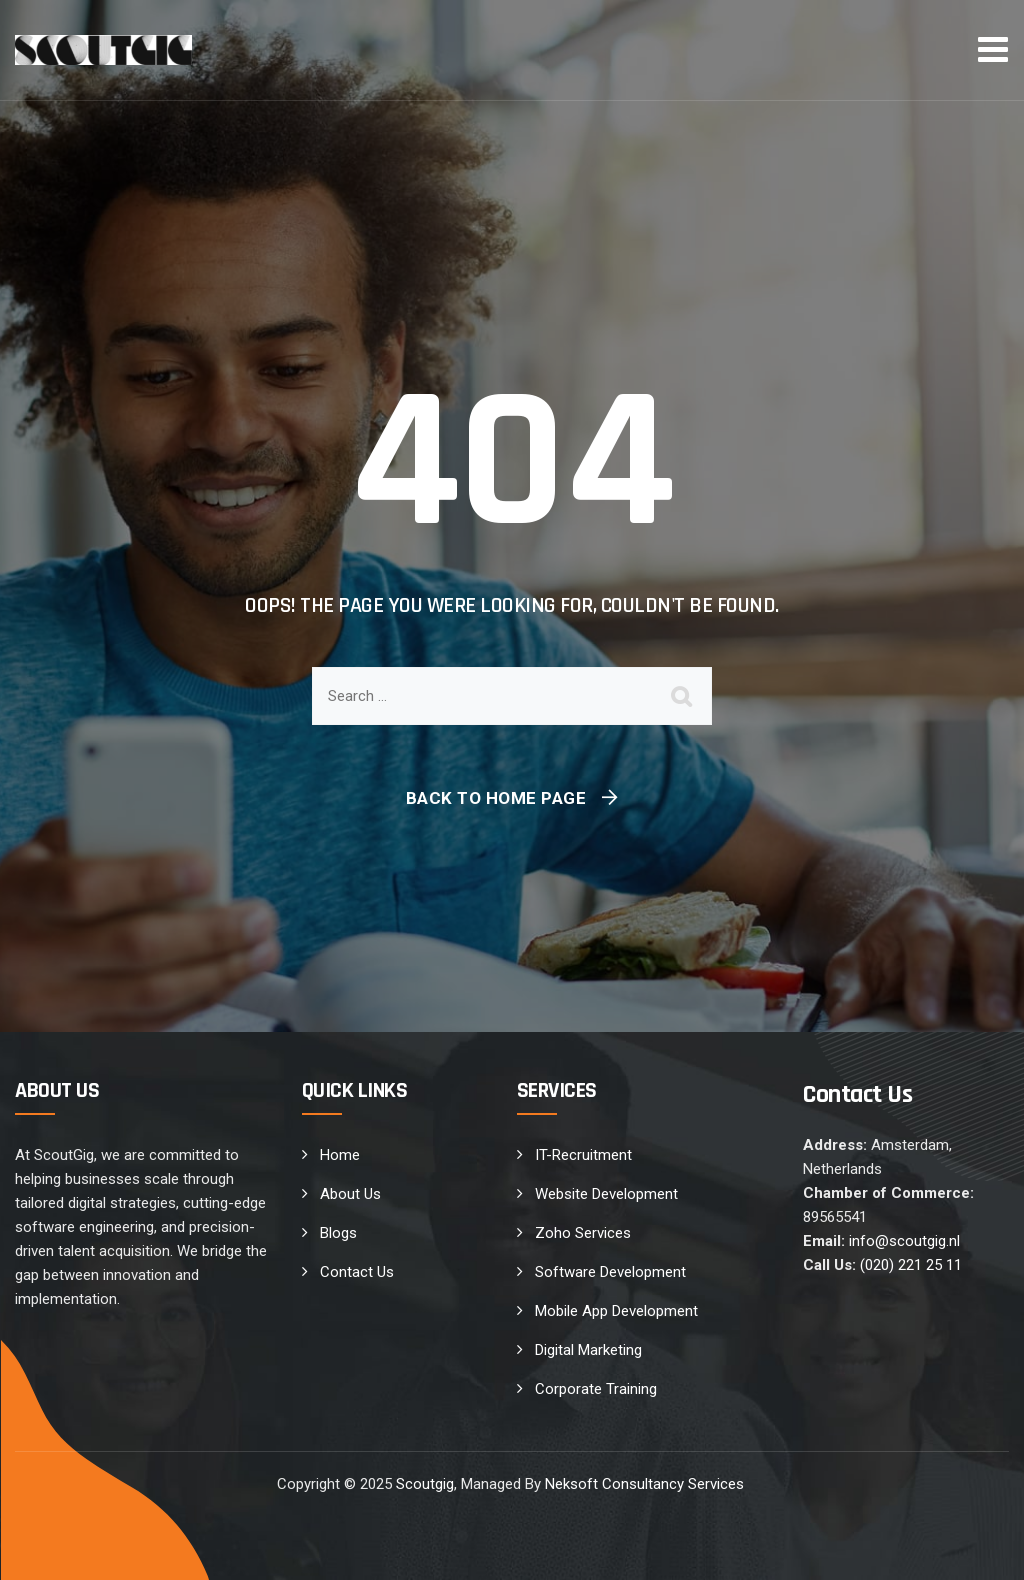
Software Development (610, 1272)
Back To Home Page (496, 798)
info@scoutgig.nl (904, 1241)
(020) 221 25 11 (911, 1265)
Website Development (606, 1194)
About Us (350, 1194)
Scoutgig (425, 1484)
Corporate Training (596, 1389)
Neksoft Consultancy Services (646, 1484)
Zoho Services (583, 1233)
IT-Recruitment (583, 1155)
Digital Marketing (588, 1350)
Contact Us (357, 1272)
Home (340, 1155)
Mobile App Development (616, 1311)
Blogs (338, 1233)
